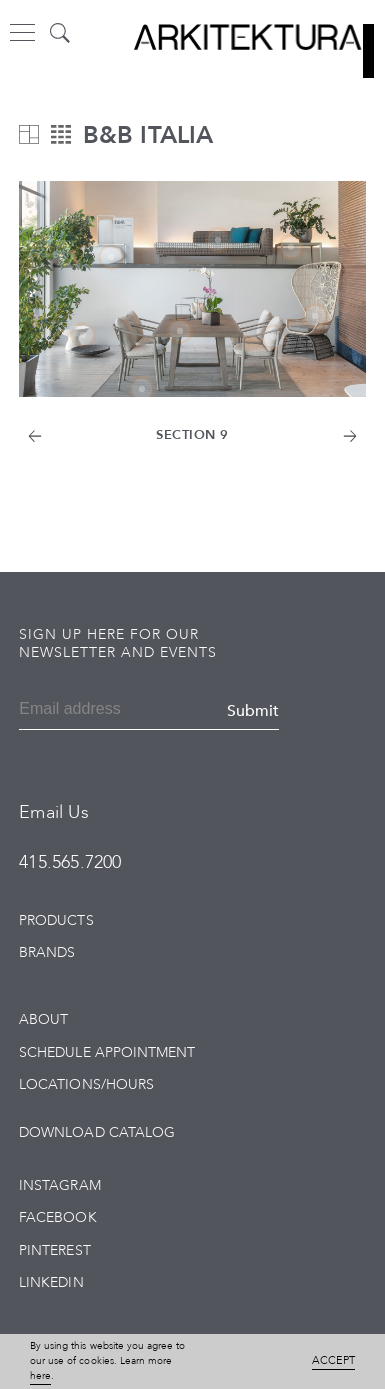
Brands (47, 952)
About (43, 1019)
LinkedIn (51, 1282)
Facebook (57, 1217)
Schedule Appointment (107, 1052)
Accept (333, 1360)
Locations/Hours (86, 1084)
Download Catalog (97, 1132)
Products (56, 920)
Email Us (53, 812)
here (40, 1376)
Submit (253, 711)
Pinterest (54, 1250)
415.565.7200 (70, 862)
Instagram (59, 1185)
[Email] (75, 711)
